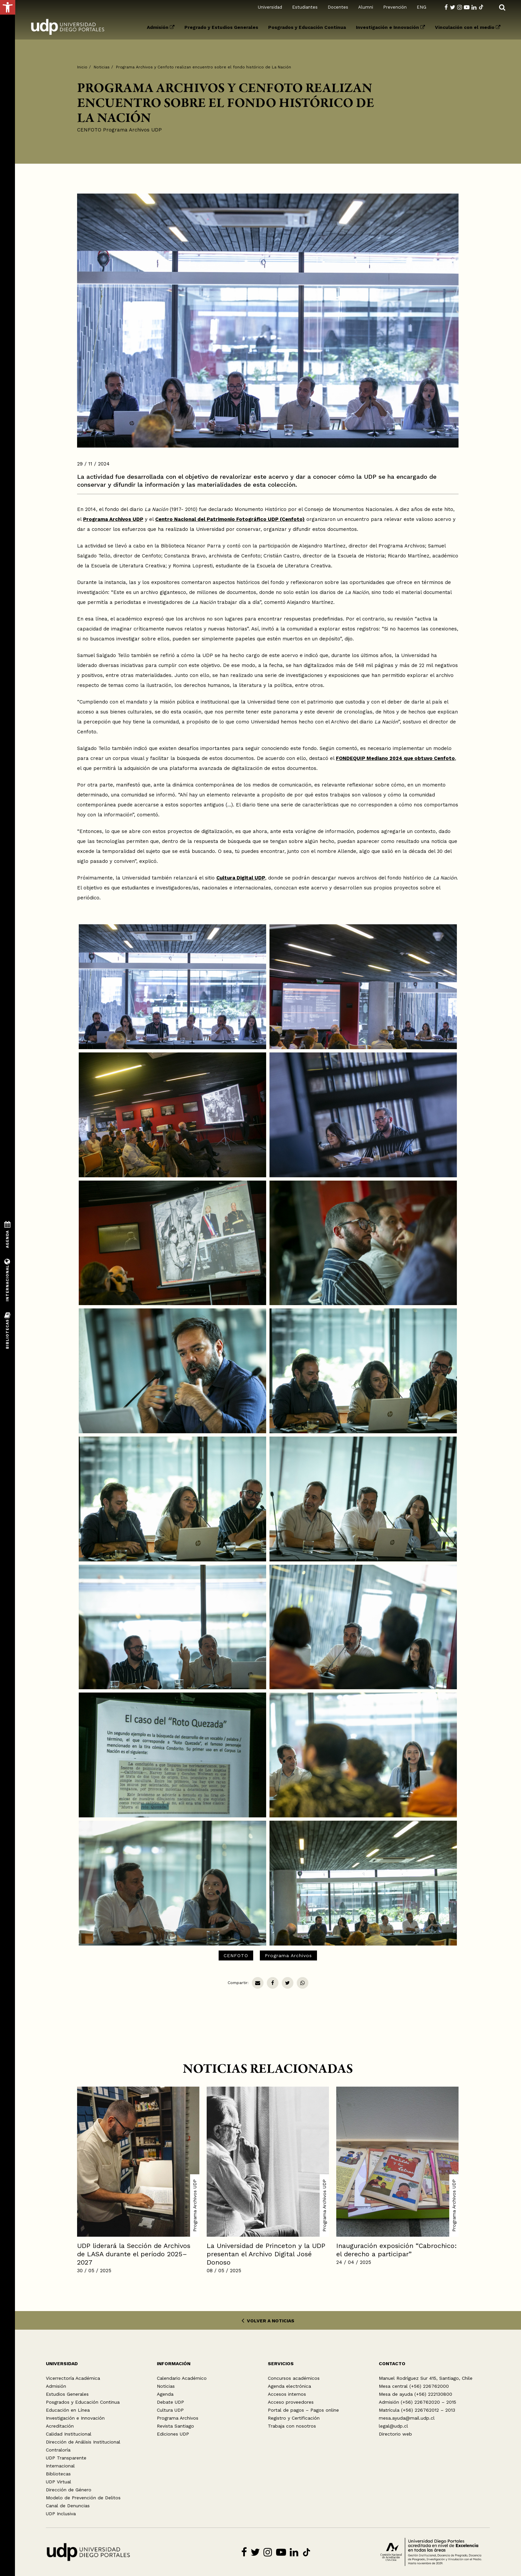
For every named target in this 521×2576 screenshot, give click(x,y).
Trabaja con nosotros (292, 2426)
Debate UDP (170, 2402)
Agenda (165, 2394)
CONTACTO (392, 2363)
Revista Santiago (175, 2426)
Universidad (270, 7)
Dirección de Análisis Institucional (83, 2442)
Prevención (395, 7)
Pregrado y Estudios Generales (221, 27)
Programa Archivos (288, 1955)
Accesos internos (287, 2394)
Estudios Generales (67, 2394)
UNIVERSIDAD (62, 2363)
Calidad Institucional (68, 2434)
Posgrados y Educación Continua (307, 27)
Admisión (160, 27)
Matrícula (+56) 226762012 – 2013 (417, 2410)
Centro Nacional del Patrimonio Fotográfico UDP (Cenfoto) (230, 519)
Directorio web (395, 2434)
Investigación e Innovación (390, 27)
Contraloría (58, 2449)
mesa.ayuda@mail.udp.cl (407, 2418)
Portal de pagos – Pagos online (303, 2410)
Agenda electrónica (289, 2386)
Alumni (365, 7)
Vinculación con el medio (467, 27)
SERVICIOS (281, 2363)
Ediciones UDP (173, 2434)
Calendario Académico (182, 2378)
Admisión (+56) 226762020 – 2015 (417, 2402)
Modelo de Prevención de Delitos (83, 2497)
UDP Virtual (58, 2481)
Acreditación (60, 2426)
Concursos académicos (294, 2378)
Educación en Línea (68, 2410)
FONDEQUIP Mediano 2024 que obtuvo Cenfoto (395, 758)
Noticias (102, 67)
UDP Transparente (66, 2457)
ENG (421, 7)
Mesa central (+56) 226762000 (414, 2386)
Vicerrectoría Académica (73, 2378)
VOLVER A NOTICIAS (268, 2320)
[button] (7, 7)
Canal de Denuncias (68, 2505)
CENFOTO (89, 130)
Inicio (82, 67)
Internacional (60, 2465)
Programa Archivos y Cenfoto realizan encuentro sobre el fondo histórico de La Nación (203, 67)
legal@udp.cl (393, 2426)
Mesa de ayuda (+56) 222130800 (415, 2394)
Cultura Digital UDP (240, 878)
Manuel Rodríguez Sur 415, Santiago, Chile (425, 2378)
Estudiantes (305, 7)
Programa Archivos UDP (132, 130)
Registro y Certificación (294, 2418)
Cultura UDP (170, 2410)
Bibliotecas (58, 2473)
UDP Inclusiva (61, 2513)
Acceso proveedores (291, 2402)
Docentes (338, 7)
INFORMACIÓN (173, 2363)
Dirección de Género (68, 2489)
